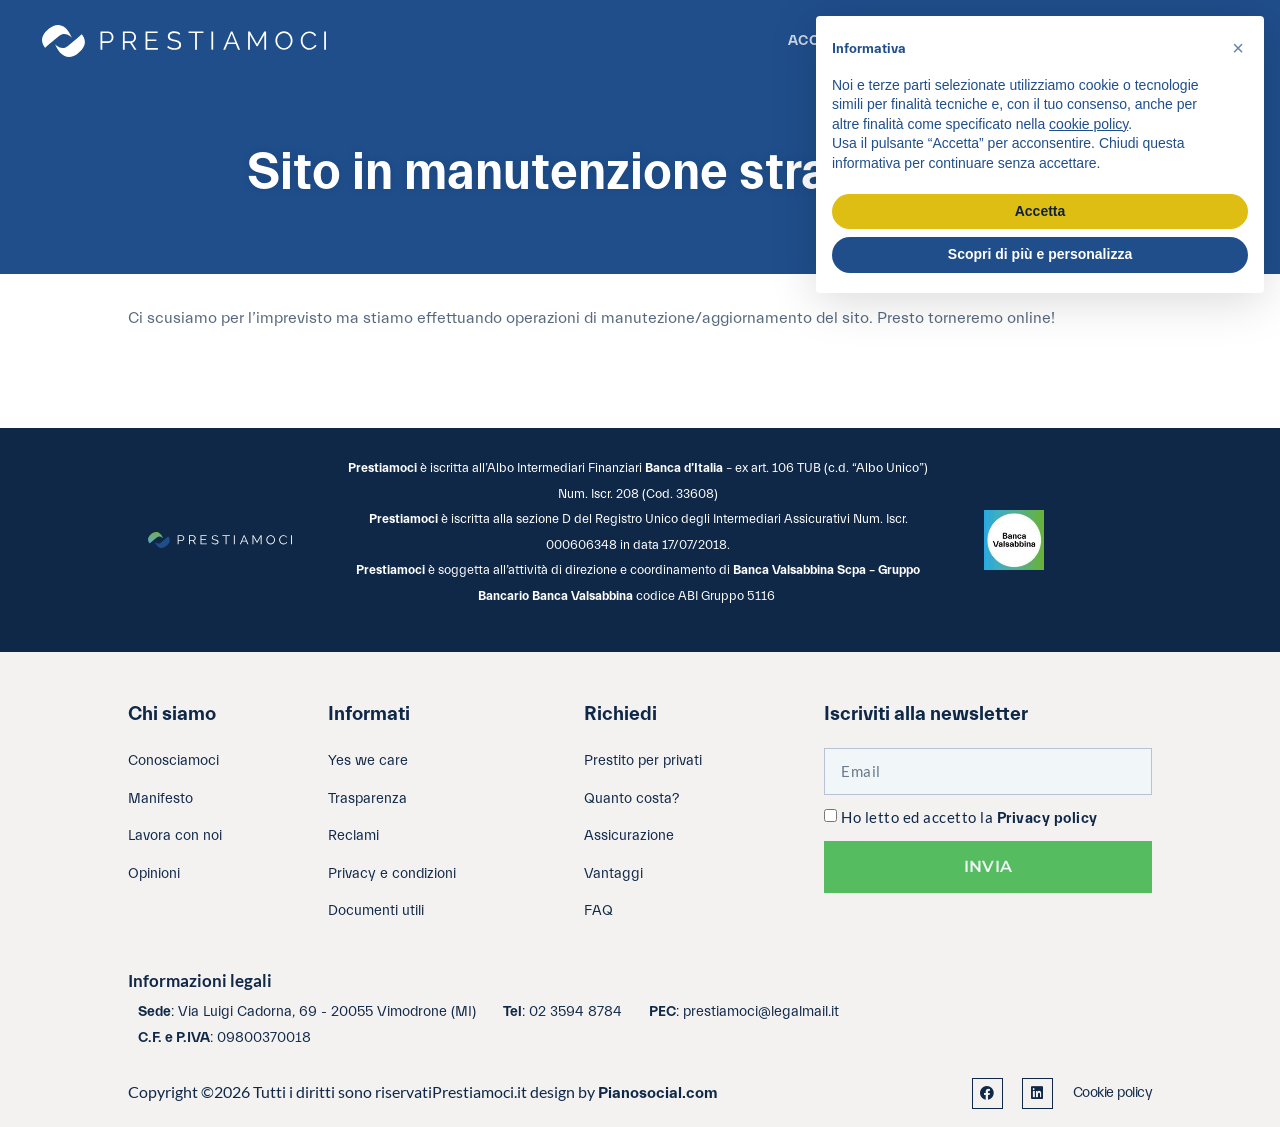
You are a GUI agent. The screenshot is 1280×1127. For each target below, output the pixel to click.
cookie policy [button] (1088, 124)
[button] (1238, 48)
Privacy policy (1047, 818)
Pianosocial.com (658, 1093)
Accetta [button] (1040, 211)
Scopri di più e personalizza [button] (1040, 254)
